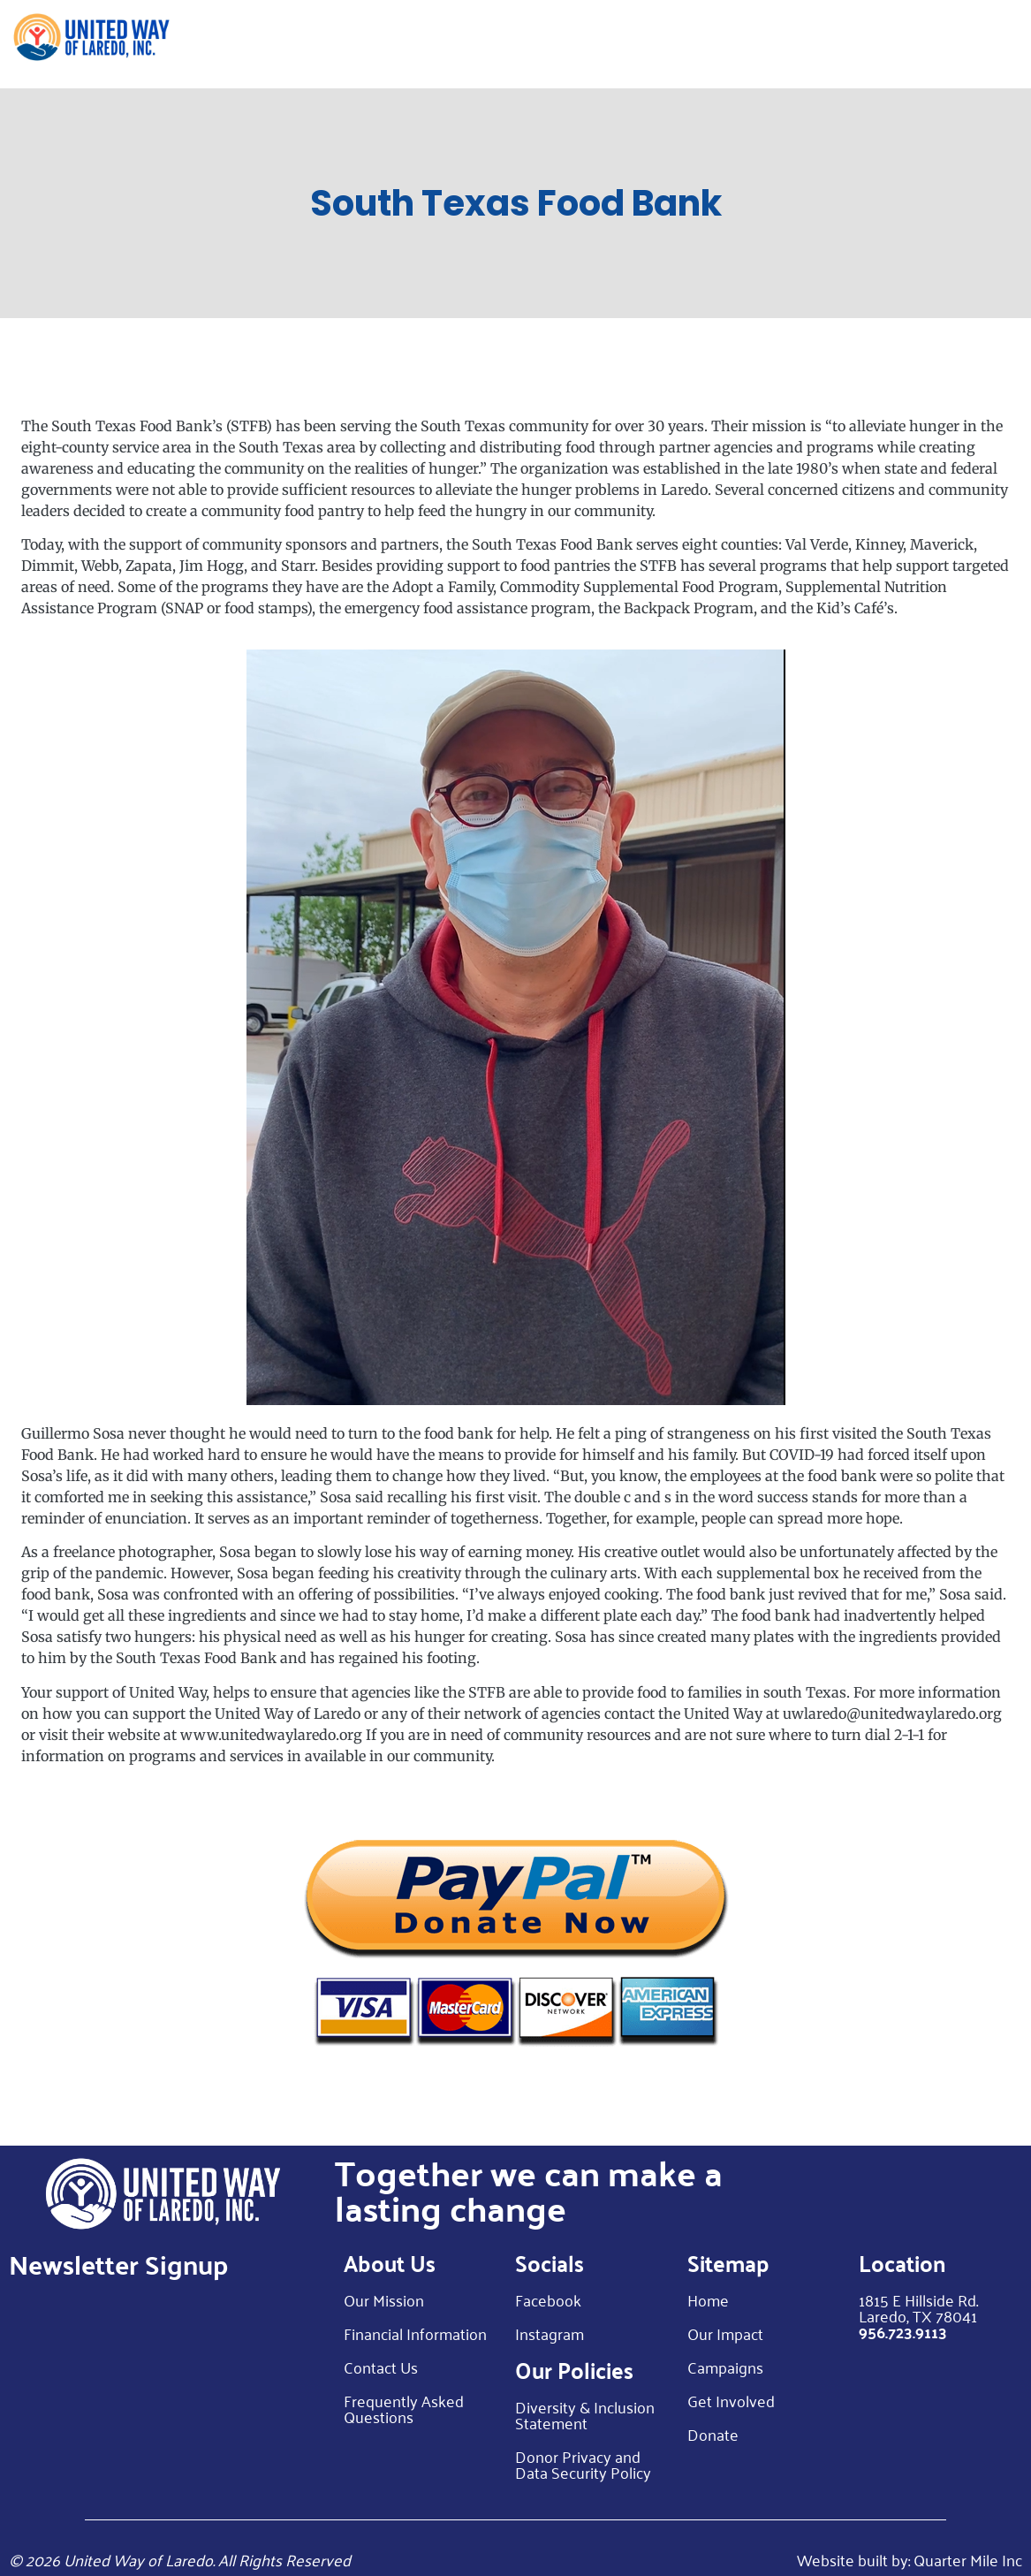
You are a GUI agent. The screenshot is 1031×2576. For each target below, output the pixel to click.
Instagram (549, 2333)
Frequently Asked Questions (404, 2408)
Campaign (673, 44)
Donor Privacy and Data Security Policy (583, 2464)
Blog (883, 44)
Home (379, 44)
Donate (713, 2434)
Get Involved (788, 44)
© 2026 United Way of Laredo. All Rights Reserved (180, 2559)
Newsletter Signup (118, 2263)
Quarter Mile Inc (967, 2559)
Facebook (548, 2299)
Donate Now (967, 44)
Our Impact (563, 44)
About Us (456, 44)
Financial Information (415, 2333)
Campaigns (725, 2366)
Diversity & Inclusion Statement (585, 2414)
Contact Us (381, 2366)
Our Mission (384, 2299)
